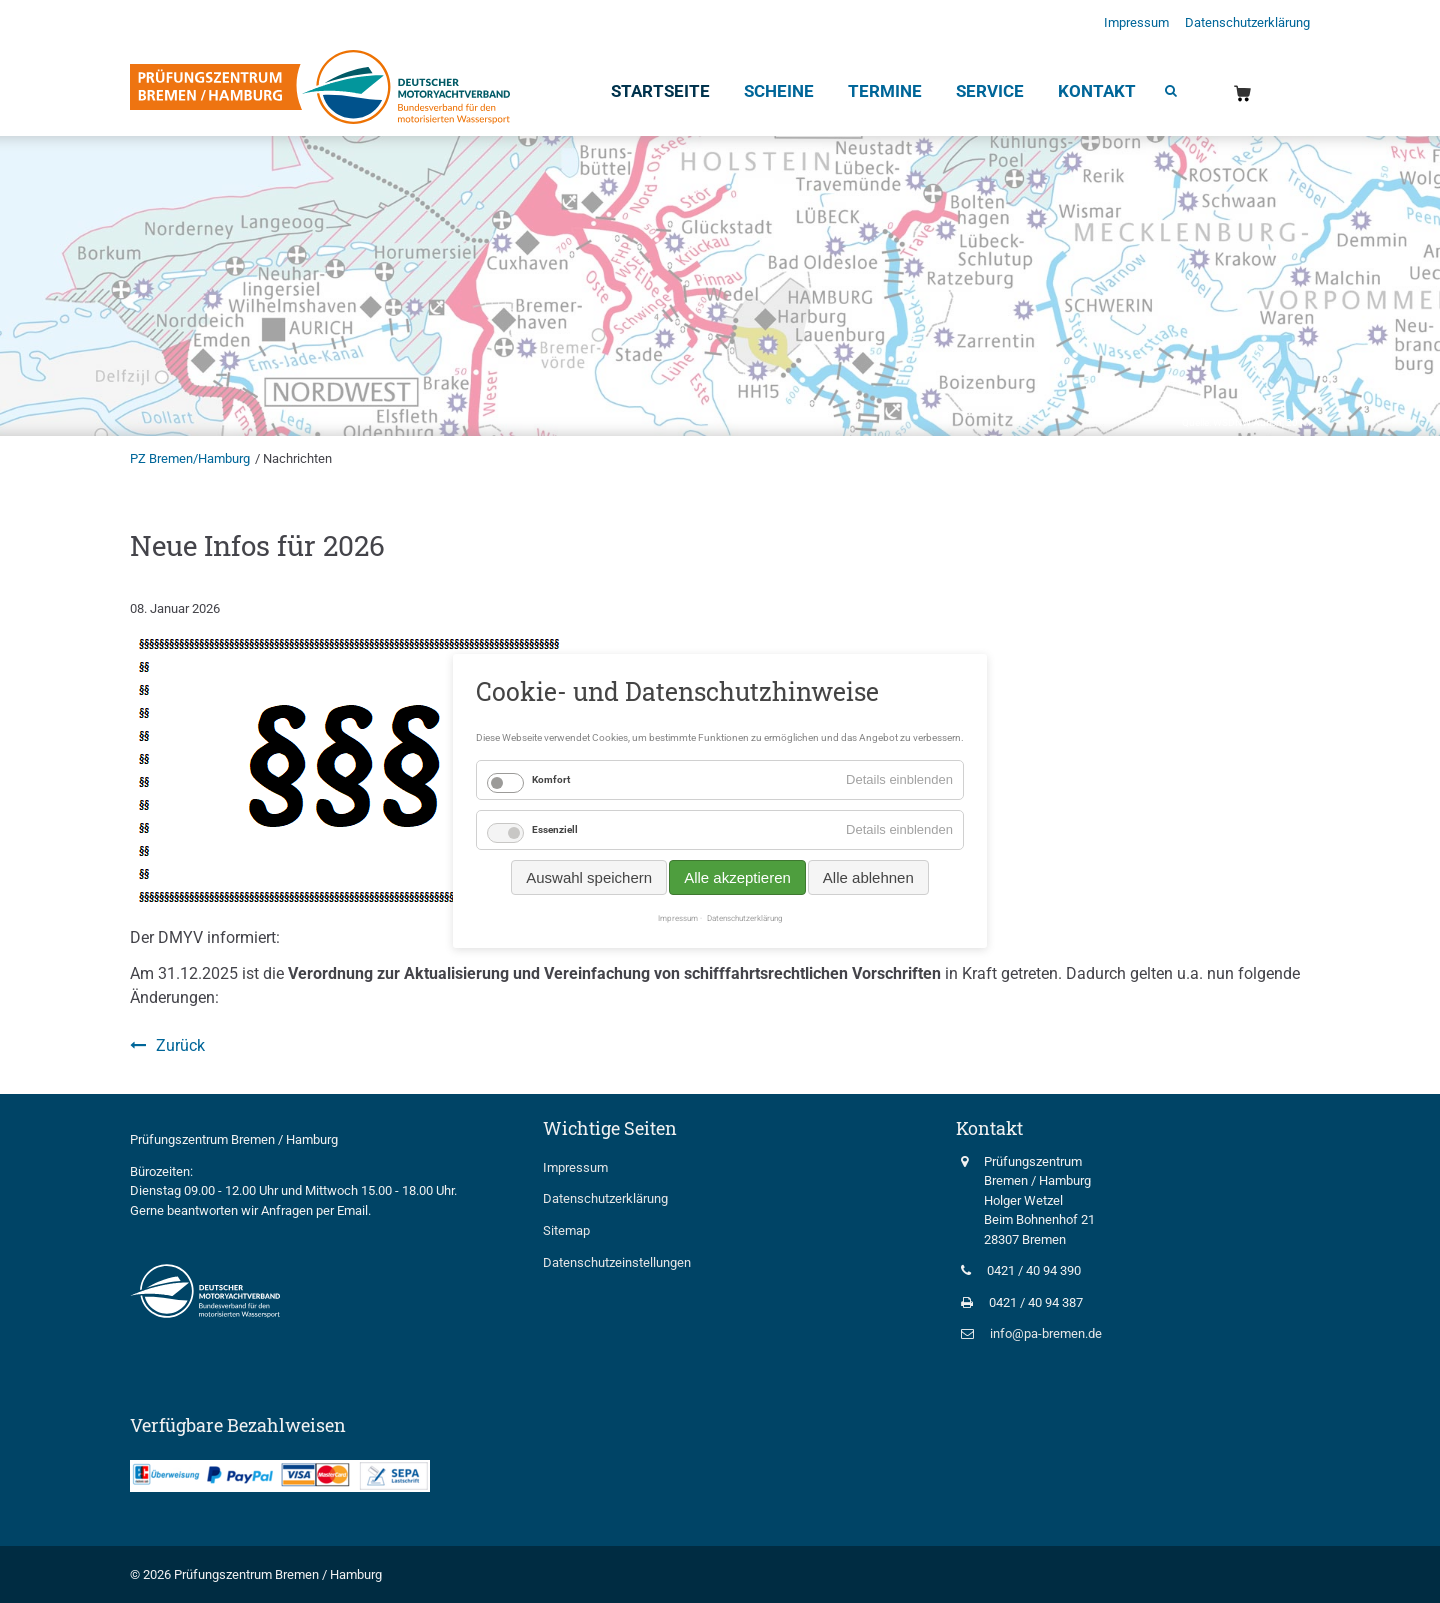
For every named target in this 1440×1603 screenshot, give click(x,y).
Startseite (660, 91)
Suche (1170, 93)
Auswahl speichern (589, 877)
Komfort (551, 779)
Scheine (779, 91)
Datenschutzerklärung (1247, 22)
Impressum (1136, 22)
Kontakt (1097, 91)
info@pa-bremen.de (1046, 1333)
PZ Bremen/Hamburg (190, 458)
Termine (885, 91)
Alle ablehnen (868, 877)
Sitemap (566, 1230)
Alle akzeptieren (737, 877)
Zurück (180, 1045)
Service (990, 91)
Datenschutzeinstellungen (617, 1262)
